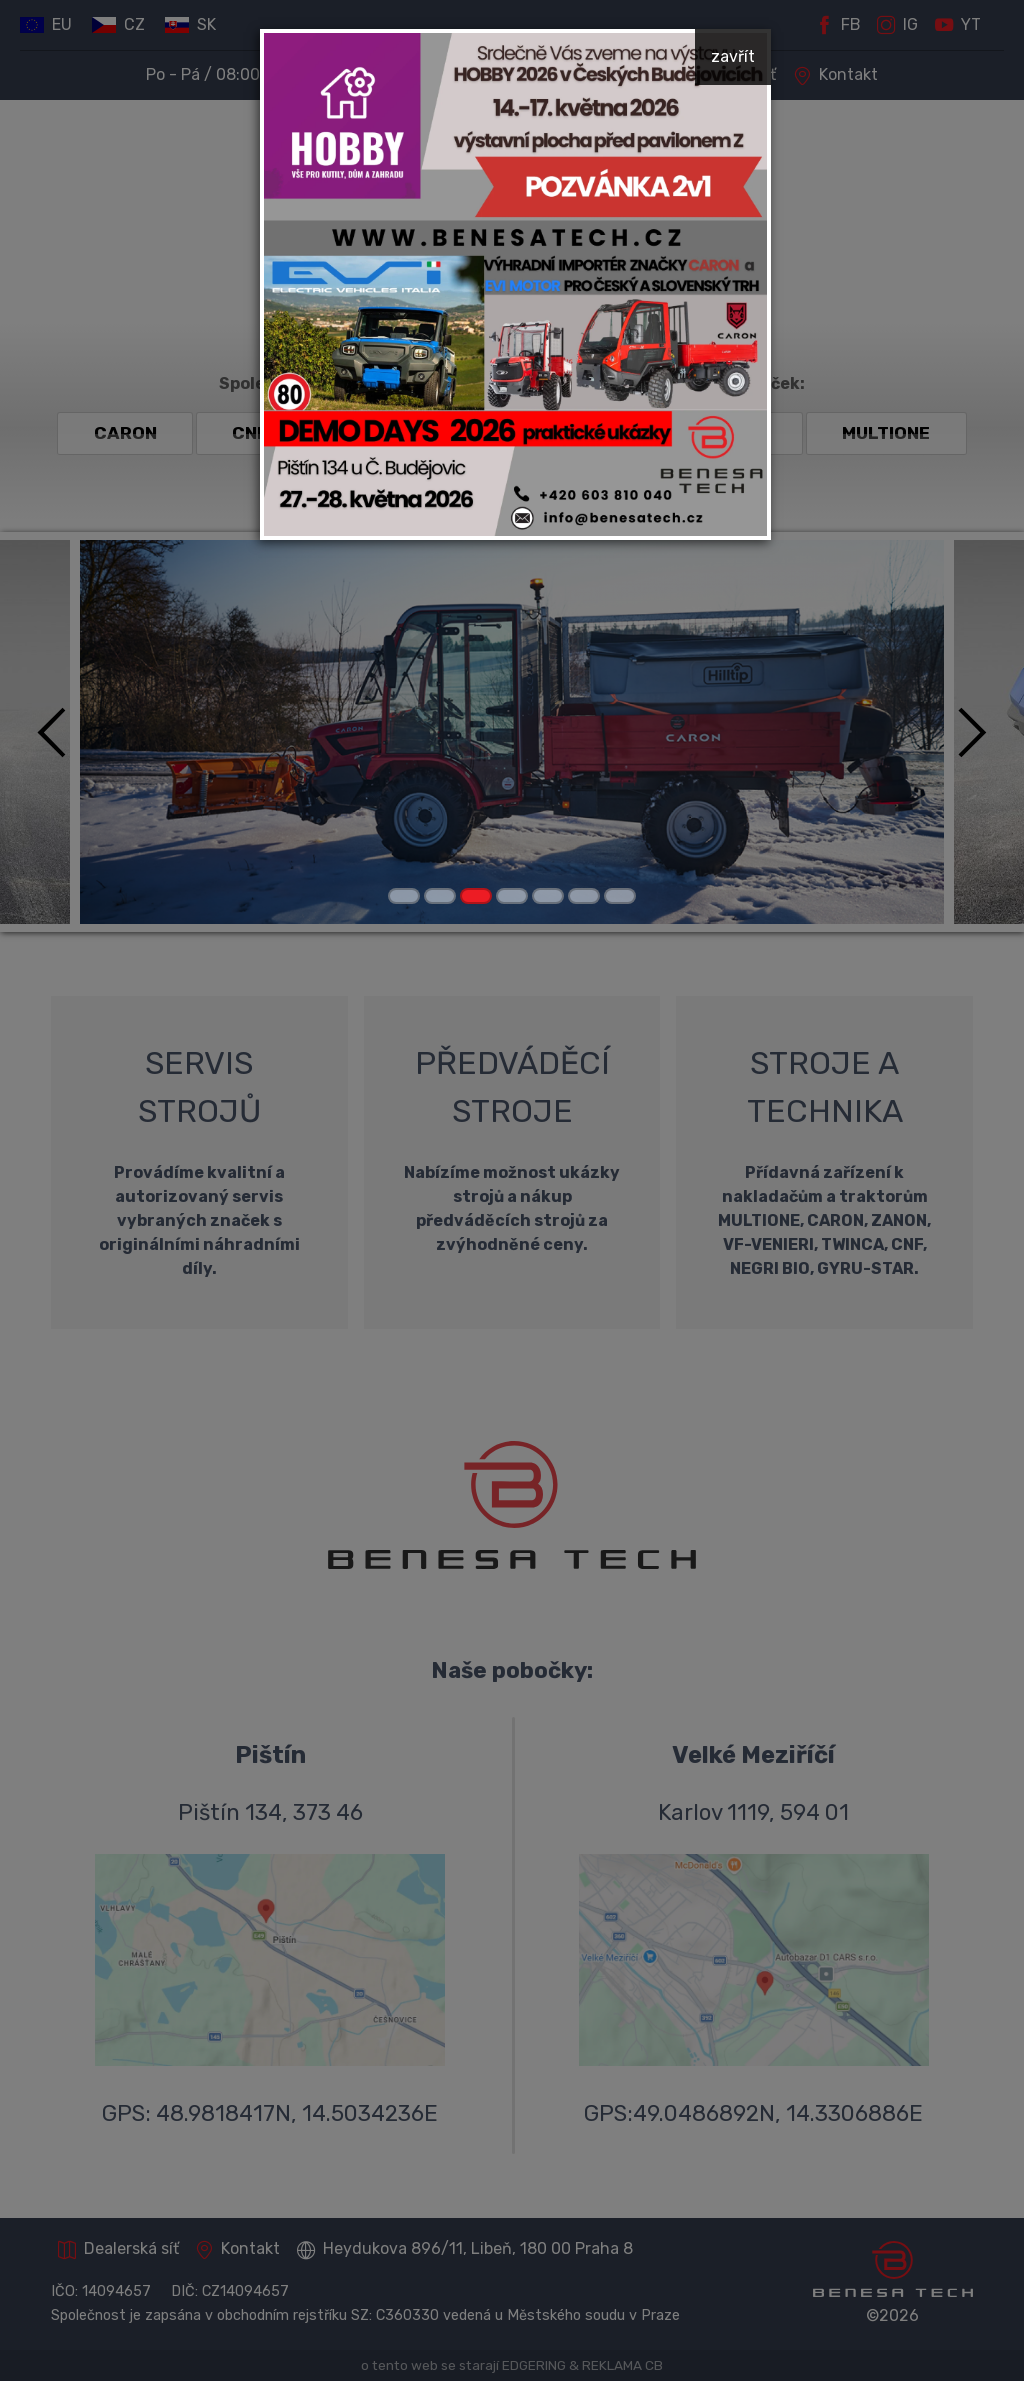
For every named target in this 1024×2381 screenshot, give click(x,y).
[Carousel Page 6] (584, 896)
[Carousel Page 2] (440, 896)
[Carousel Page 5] (548, 896)
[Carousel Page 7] (620, 896)
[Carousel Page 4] (512, 896)
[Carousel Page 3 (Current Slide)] (476, 896)
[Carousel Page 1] (404, 896)
